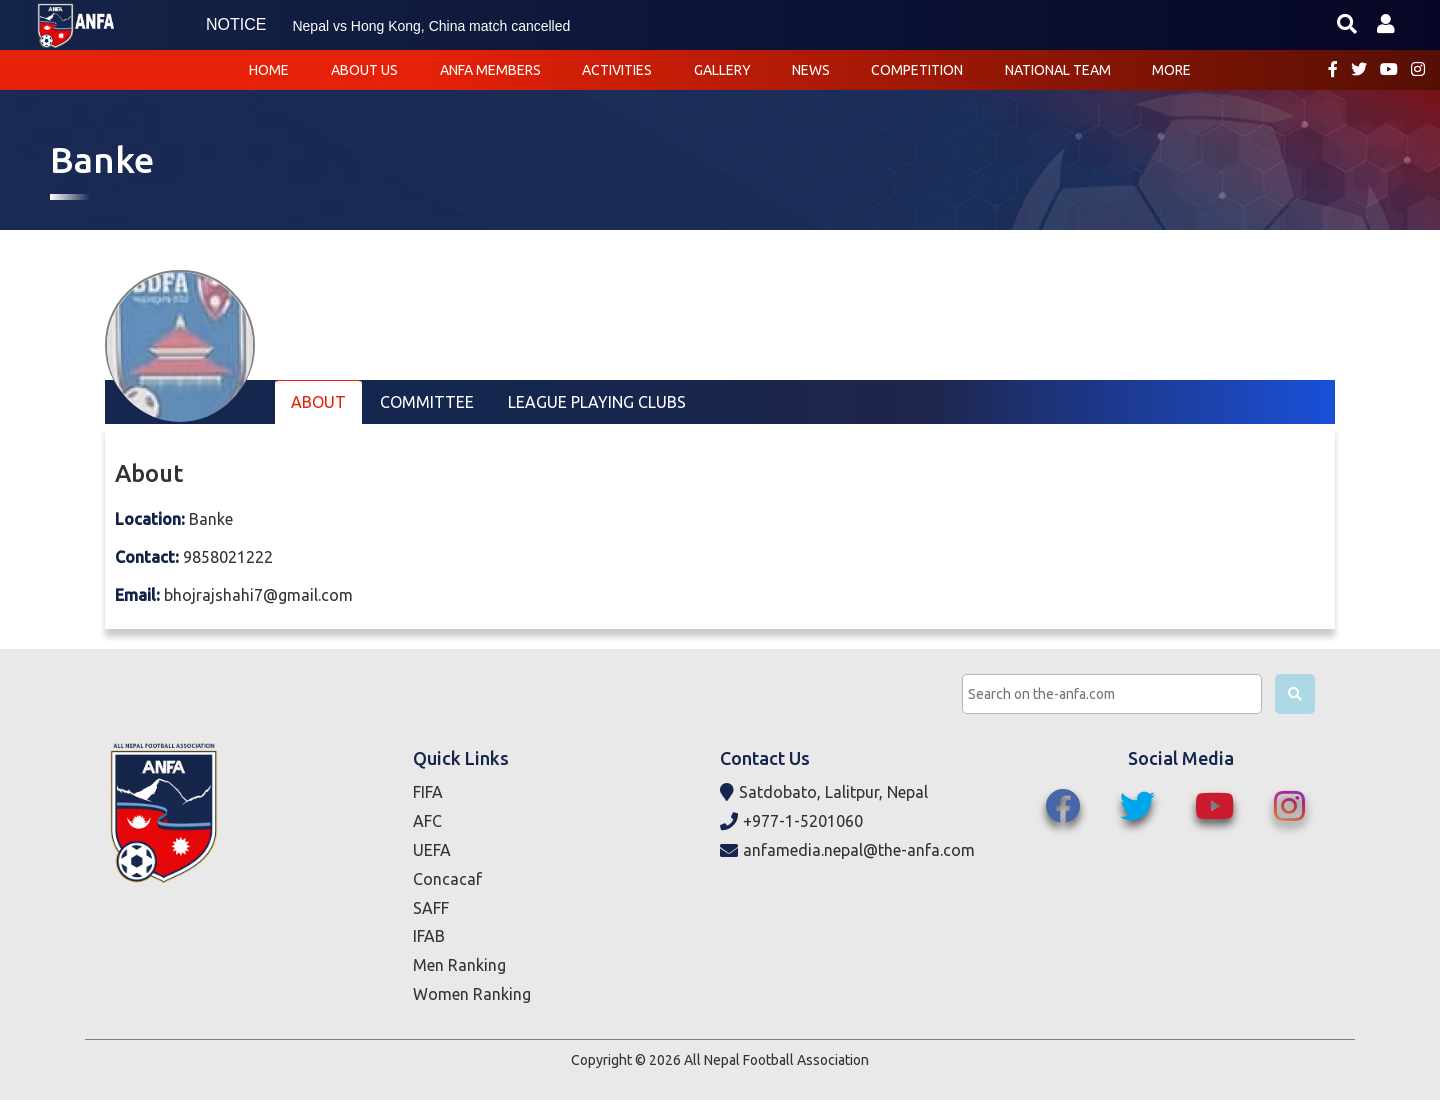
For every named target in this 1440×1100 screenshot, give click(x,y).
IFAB (429, 936)
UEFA (432, 850)
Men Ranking (459, 965)
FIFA (428, 792)
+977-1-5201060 (791, 821)
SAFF (431, 908)
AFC (427, 821)
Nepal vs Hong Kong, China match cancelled (431, 26)
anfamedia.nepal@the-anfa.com (847, 850)
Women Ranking (472, 994)
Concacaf (447, 879)
